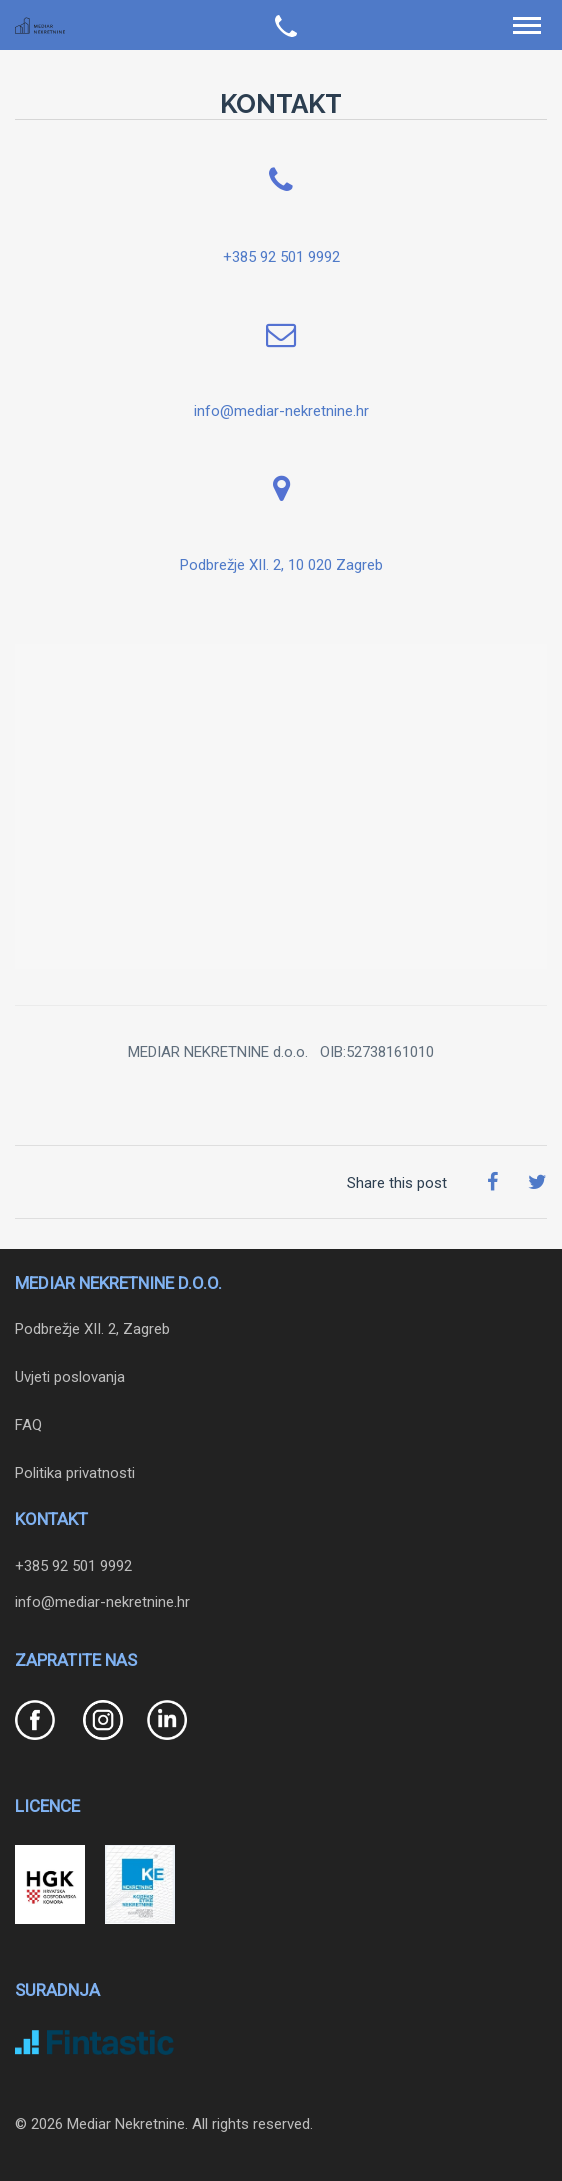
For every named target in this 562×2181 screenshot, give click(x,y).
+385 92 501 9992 (281, 257)
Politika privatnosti (75, 1473)
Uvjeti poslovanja (70, 1377)
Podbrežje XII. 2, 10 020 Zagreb (281, 565)
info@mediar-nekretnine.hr (281, 411)
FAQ (28, 1425)
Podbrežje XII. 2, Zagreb (92, 1329)
